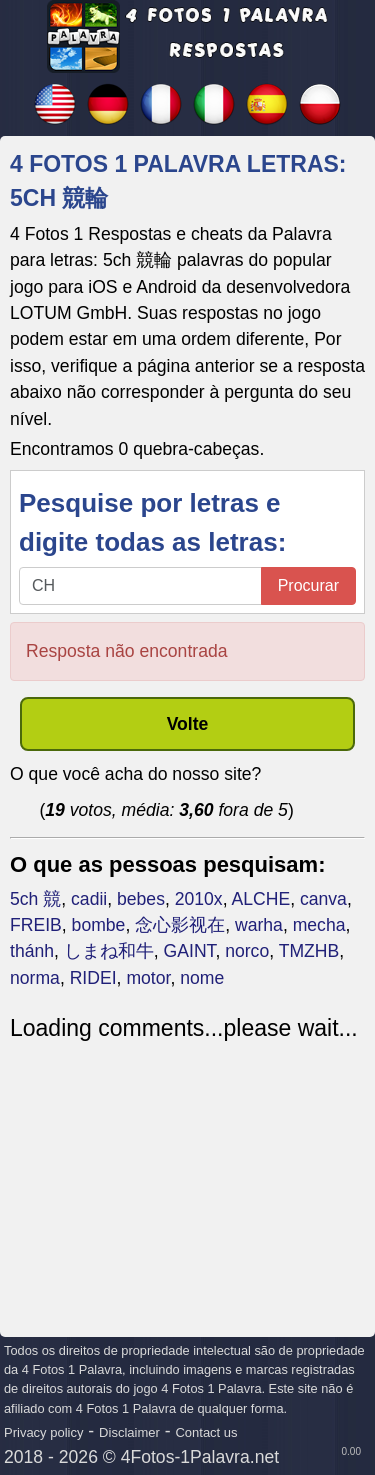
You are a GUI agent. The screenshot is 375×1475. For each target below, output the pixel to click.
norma (35, 978)
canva (323, 899)
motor (148, 978)
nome (202, 978)
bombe (99, 925)
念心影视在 (180, 925)
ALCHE (260, 899)
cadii (89, 899)
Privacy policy (43, 1432)
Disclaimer (129, 1432)
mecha (319, 925)
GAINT (190, 951)
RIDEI (93, 978)
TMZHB (309, 951)
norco (247, 951)
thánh (32, 951)
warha (259, 925)
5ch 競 (35, 899)
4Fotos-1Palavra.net (200, 1457)
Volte (188, 724)
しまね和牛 (109, 951)
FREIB (36, 925)
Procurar (308, 585)
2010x (199, 899)
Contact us (206, 1432)
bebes (141, 899)
